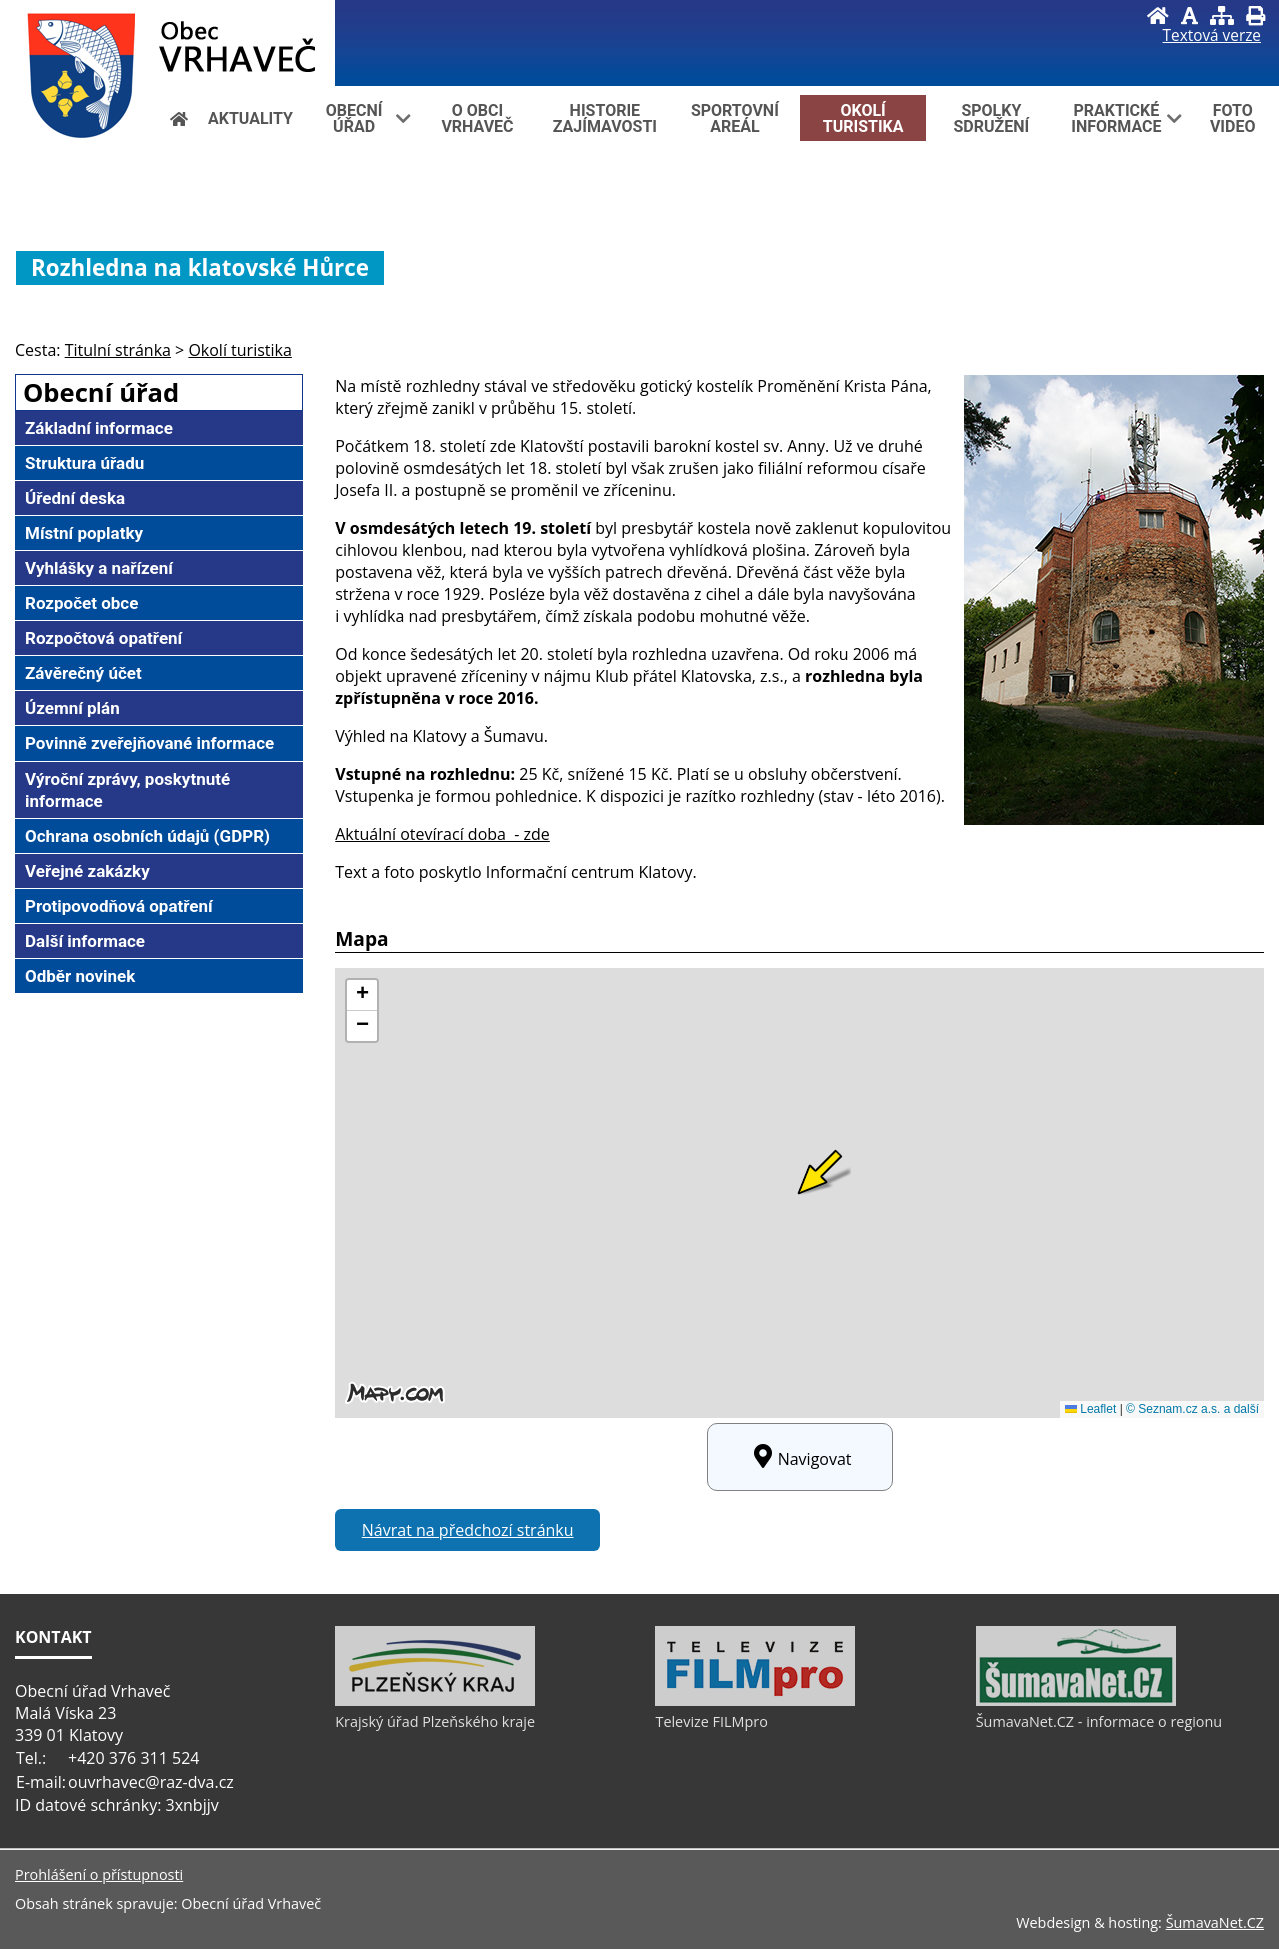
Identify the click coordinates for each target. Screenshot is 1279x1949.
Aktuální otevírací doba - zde (442, 834)
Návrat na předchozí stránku (468, 1530)
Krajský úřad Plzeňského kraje (435, 1721)
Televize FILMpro (711, 1721)
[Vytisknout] (1255, 15)
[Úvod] (1158, 15)
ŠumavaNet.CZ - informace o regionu (1099, 1721)
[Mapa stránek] (1222, 15)
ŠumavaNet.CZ (1215, 1922)
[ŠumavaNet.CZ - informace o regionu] (1076, 1701)
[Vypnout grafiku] (1189, 15)
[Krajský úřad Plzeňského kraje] (435, 1701)
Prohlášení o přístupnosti (99, 1874)
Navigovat (800, 1457)
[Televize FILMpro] (755, 1701)
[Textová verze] (1212, 36)
